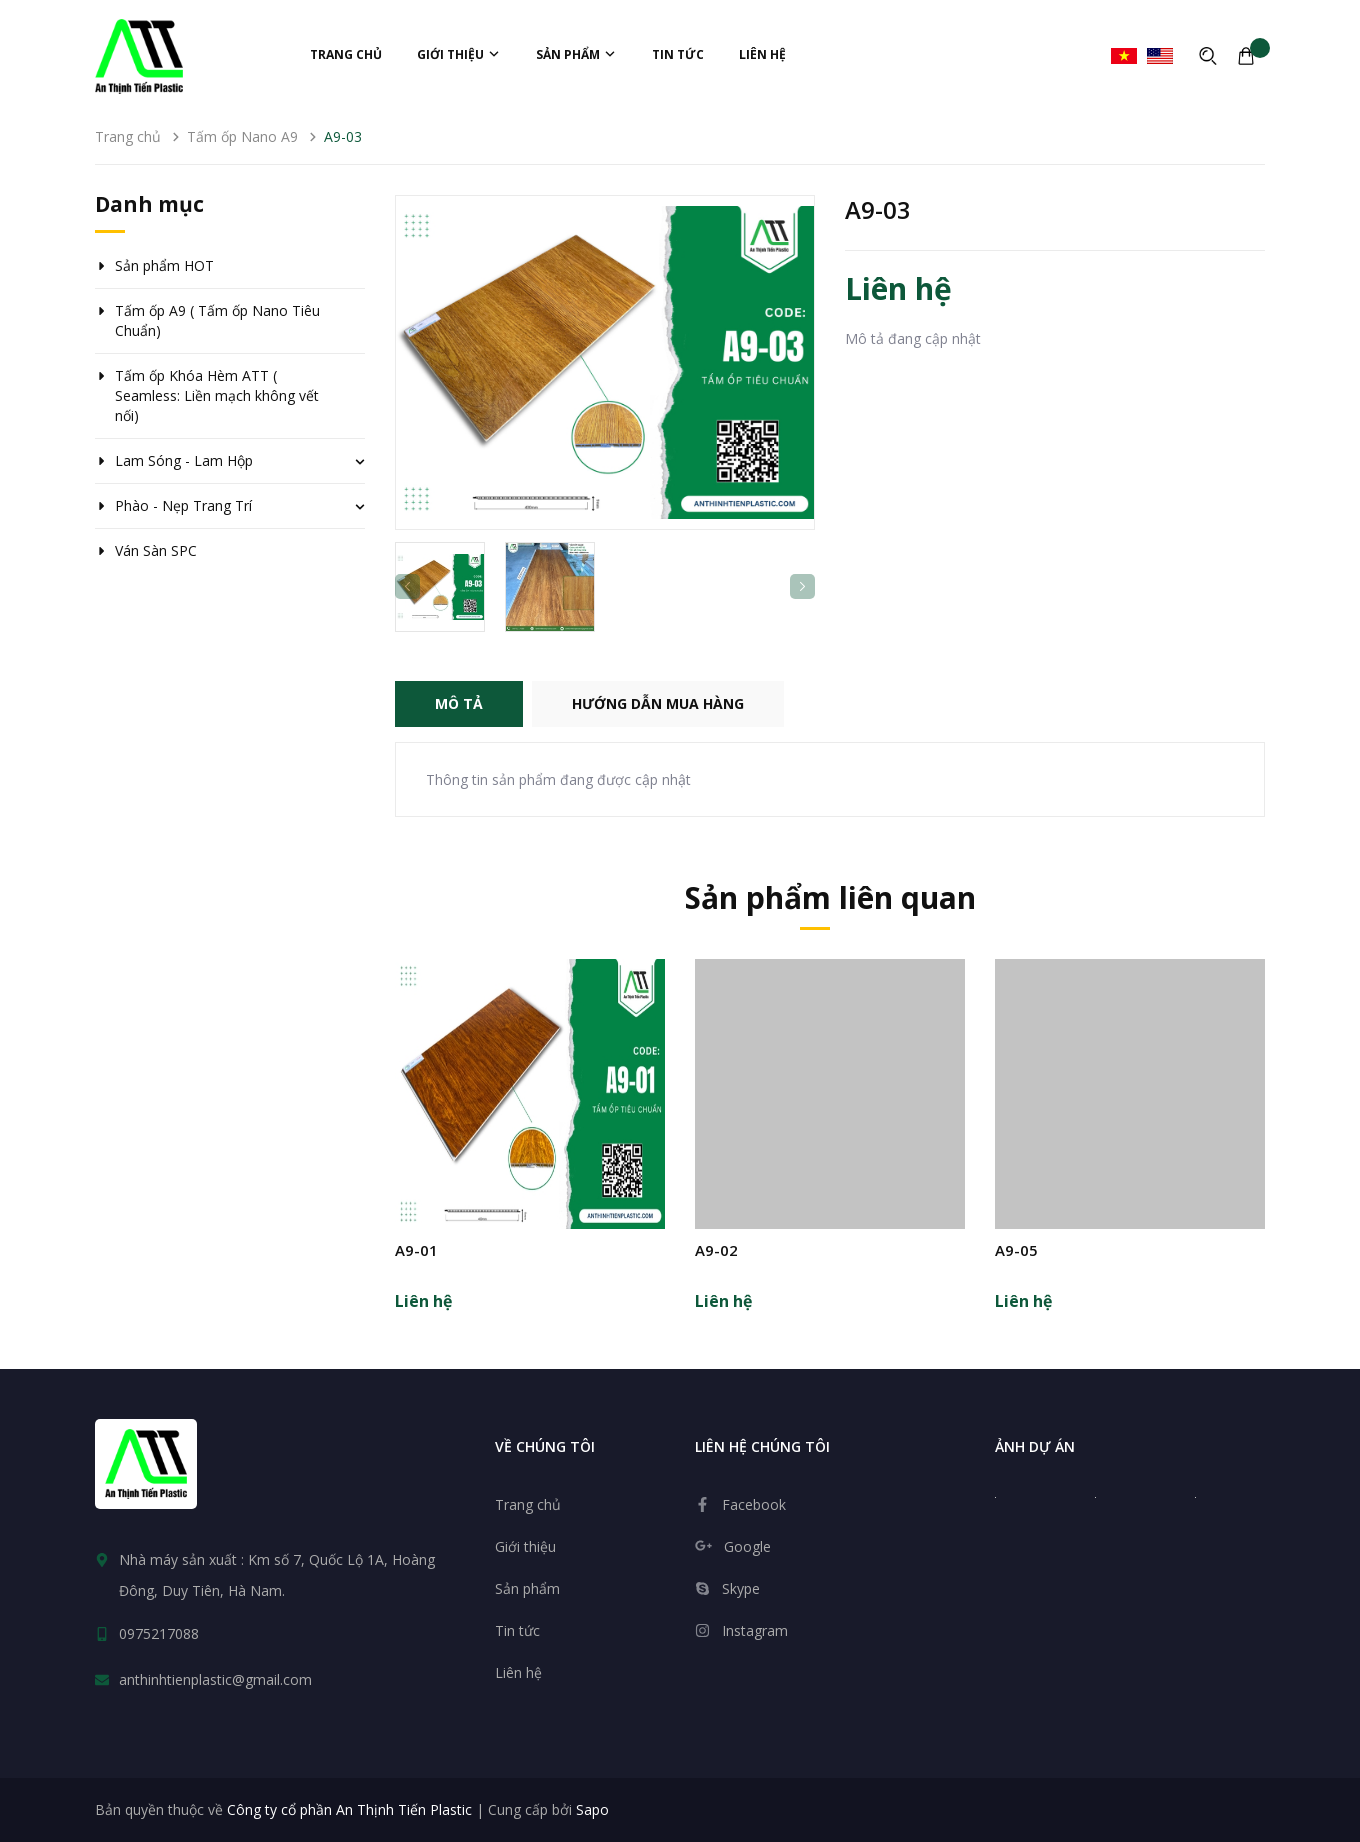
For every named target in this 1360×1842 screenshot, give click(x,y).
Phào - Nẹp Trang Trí (183, 505)
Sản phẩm (576, 54)
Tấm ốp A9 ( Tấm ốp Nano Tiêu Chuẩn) (217, 320)
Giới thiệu (459, 54)
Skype (741, 1588)
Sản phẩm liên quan (830, 897)
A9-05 (1016, 1250)
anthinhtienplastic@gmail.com (215, 1679)
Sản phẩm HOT (164, 265)
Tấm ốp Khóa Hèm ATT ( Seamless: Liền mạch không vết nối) (217, 395)
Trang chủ (346, 54)
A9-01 (416, 1250)
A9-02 (716, 1250)
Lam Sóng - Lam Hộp (184, 460)
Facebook (754, 1504)
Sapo (592, 1809)
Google (747, 1546)
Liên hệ (762, 54)
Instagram (755, 1630)
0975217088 (159, 1633)
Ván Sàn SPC (156, 550)
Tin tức (678, 54)
